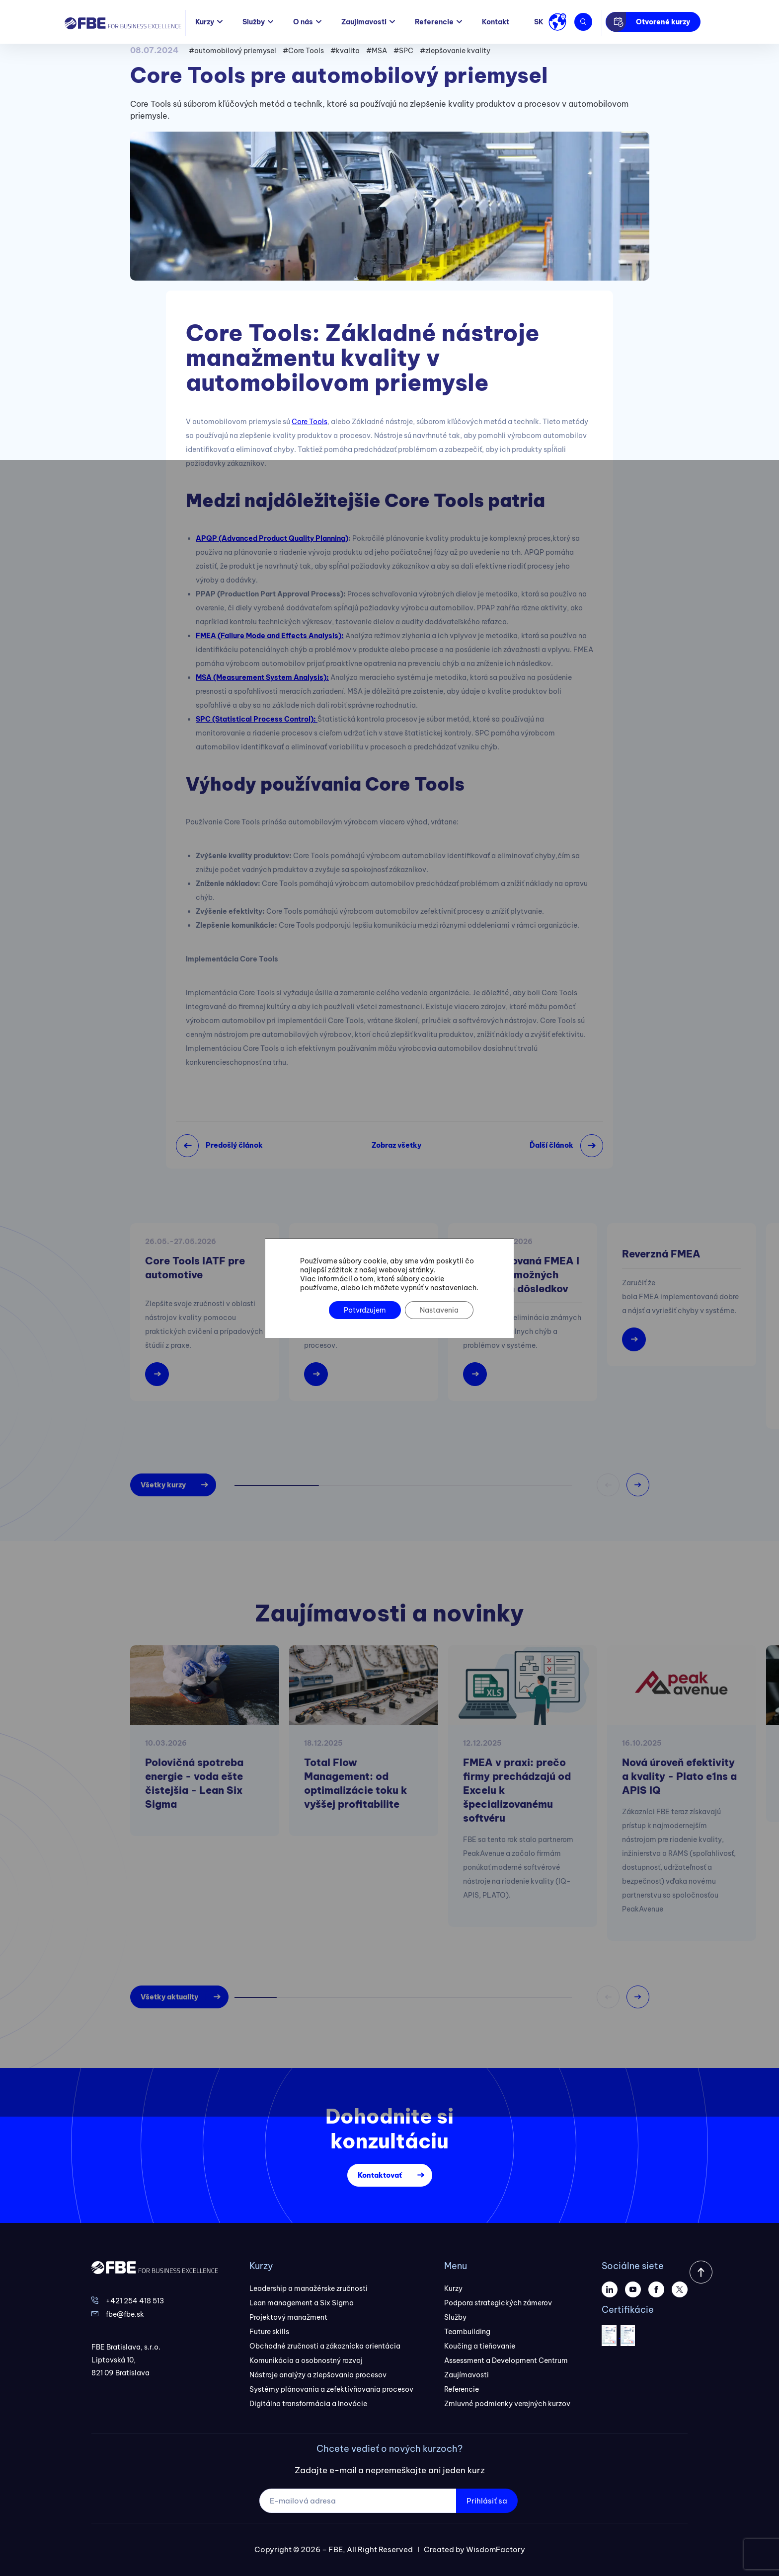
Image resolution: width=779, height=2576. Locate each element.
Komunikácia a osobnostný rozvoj (306, 2360)
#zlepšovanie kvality (455, 50)
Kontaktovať (380, 2175)
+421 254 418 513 (135, 2300)
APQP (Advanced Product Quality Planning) (272, 538)
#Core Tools (303, 50)
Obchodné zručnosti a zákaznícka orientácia (324, 2346)
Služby (253, 21)
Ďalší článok (551, 1145)
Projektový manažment (288, 2317)
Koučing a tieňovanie (479, 2346)
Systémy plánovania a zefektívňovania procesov (331, 2389)
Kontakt (495, 21)
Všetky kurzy (163, 1484)
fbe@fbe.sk (125, 2314)
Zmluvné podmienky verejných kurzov (507, 2403)
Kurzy (204, 21)
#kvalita (345, 50)
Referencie (434, 21)
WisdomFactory (495, 2549)
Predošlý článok (234, 1145)
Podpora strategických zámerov (498, 2302)
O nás (303, 21)
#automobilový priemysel (232, 50)
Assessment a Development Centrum (506, 2360)
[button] (637, 1484)
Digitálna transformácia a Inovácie (308, 2403)
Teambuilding (467, 2331)
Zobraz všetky (396, 1145)
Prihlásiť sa (487, 2500)
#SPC (403, 50)
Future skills (269, 2331)
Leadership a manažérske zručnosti (308, 2288)
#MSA (376, 50)
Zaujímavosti (364, 21)
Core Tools (309, 421)
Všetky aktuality (169, 1996)
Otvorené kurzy (663, 21)
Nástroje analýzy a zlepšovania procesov (318, 2374)
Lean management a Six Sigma (301, 2302)
